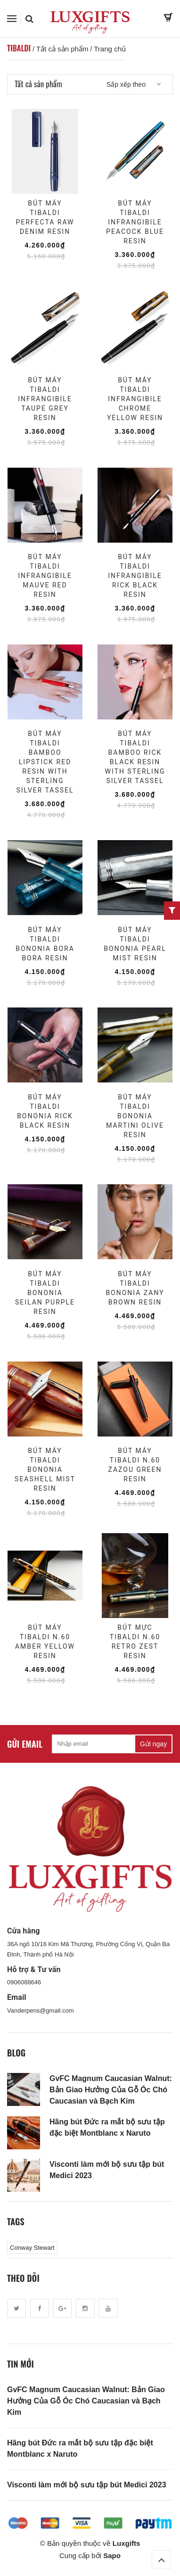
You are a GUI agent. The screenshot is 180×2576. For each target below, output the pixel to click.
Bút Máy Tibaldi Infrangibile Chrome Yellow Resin (135, 398)
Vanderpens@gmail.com (40, 2010)
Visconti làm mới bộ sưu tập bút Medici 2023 (106, 2170)
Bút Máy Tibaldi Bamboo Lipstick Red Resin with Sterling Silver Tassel (45, 762)
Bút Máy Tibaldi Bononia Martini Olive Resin (135, 1116)
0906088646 (24, 1982)
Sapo (112, 2555)
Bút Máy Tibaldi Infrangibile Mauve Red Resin (45, 575)
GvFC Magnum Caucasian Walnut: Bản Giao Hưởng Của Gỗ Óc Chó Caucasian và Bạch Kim (110, 2089)
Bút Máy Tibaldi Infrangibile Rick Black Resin (135, 575)
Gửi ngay (153, 1744)
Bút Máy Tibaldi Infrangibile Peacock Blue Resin (135, 222)
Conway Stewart (32, 2247)
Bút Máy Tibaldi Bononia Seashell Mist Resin (45, 1469)
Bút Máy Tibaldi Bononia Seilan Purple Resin (45, 1292)
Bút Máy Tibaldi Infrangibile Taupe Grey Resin (45, 398)
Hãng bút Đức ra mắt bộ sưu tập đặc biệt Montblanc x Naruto (107, 2127)
